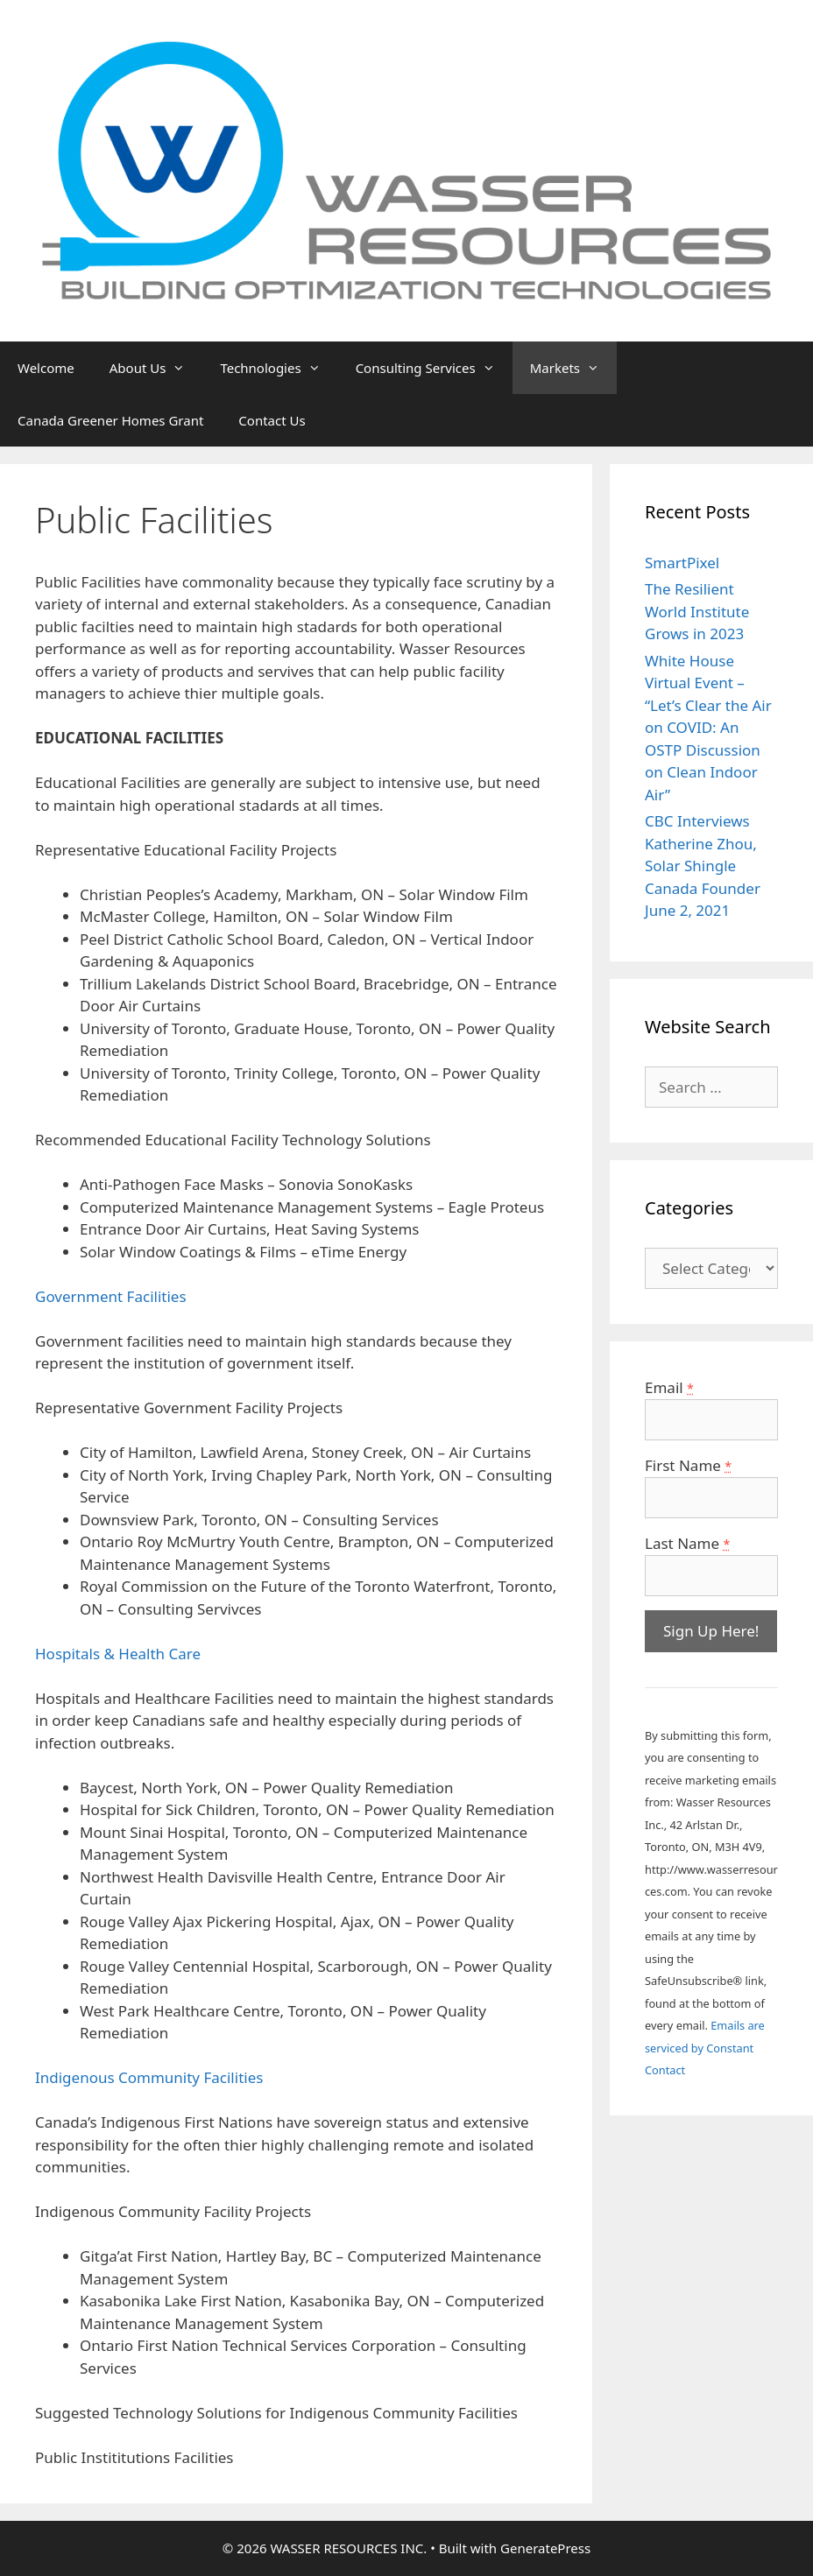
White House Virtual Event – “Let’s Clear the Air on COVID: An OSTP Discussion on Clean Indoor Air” (708, 728)
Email (669, 1387)
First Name (688, 1465)
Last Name (687, 1543)
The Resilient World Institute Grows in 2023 (697, 611)
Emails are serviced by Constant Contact (705, 2047)
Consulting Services (434, 367)
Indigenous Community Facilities (149, 2077)
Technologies (278, 367)
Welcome (46, 368)
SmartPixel (682, 563)
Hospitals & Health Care (118, 1653)
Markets (573, 367)
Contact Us (271, 420)
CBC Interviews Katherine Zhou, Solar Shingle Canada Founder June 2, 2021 (702, 865)
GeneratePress (545, 2548)
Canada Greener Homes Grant (110, 420)
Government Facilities (111, 1296)
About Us (156, 367)
